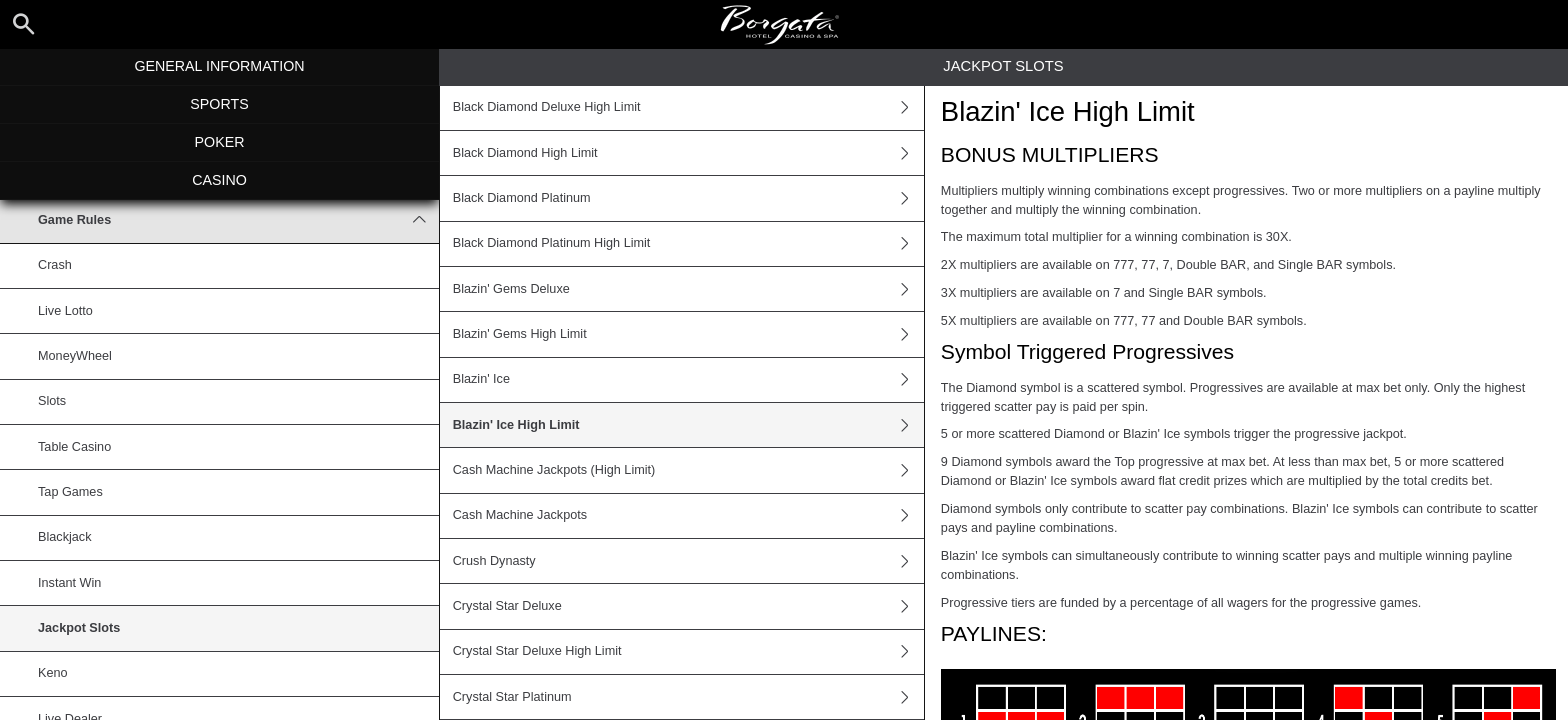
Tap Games (70, 492)
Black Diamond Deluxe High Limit (688, 108)
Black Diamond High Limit (688, 153)
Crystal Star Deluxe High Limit (688, 652)
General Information (219, 66)
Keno (53, 673)
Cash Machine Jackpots (688, 516)
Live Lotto (65, 311)
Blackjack (64, 537)
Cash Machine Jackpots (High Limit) (688, 470)
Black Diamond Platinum (688, 198)
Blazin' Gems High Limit (688, 334)
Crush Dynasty (688, 561)
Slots (52, 401)
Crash (55, 265)
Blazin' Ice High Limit (688, 425)
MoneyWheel (75, 356)
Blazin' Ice (688, 380)
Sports (219, 104)
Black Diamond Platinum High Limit (688, 244)
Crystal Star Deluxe (688, 606)
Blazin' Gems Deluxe (688, 289)
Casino (219, 180)
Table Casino (74, 447)
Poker (220, 142)
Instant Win (69, 583)
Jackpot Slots (79, 628)
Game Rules (238, 220)
